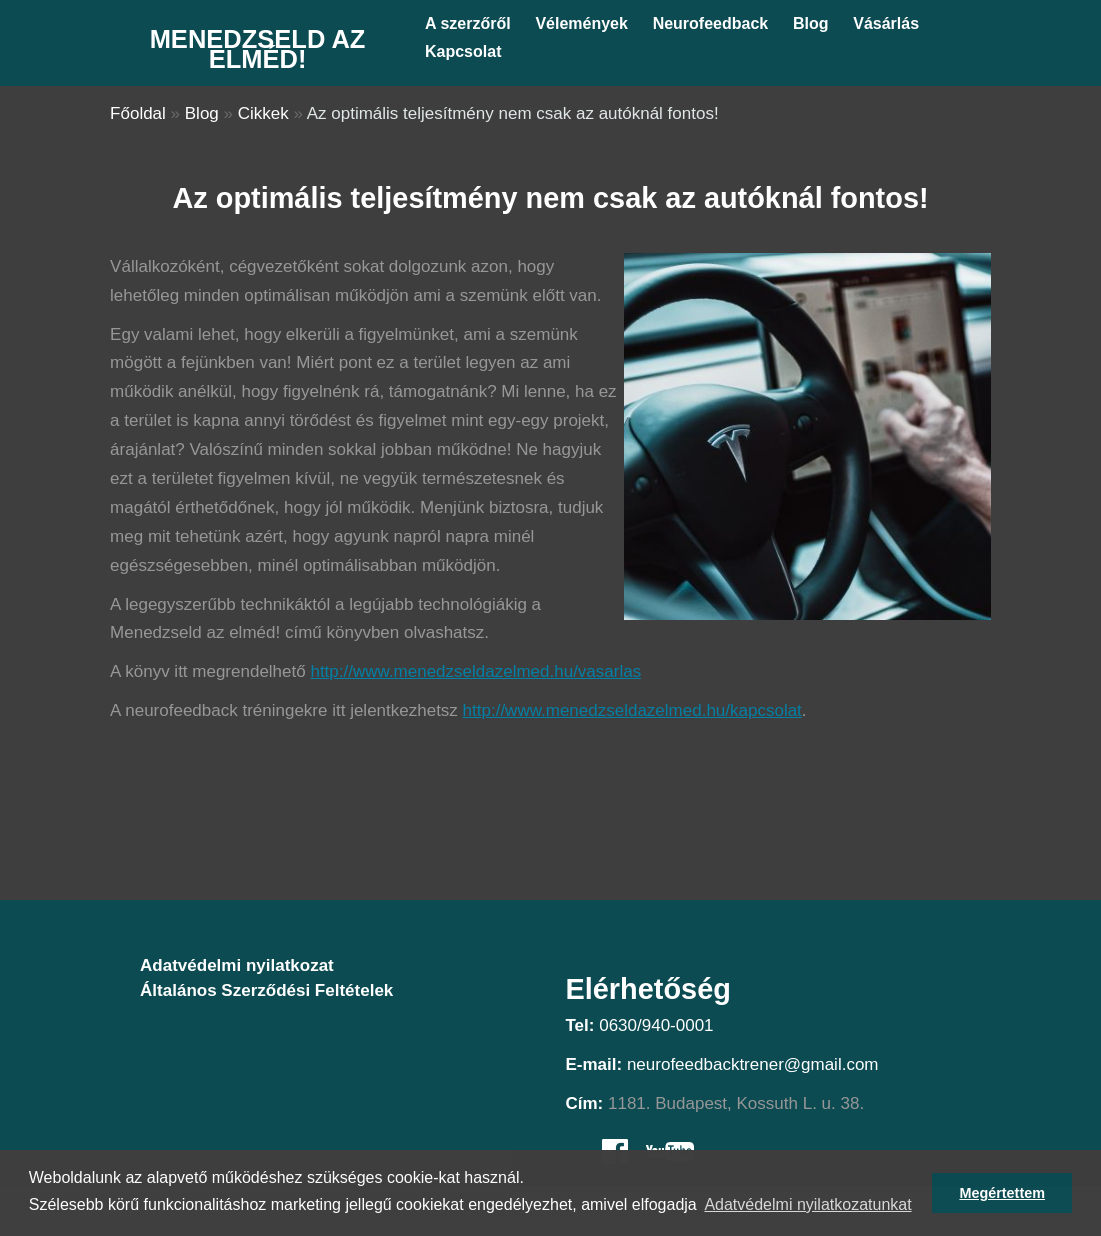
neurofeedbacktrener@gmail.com (753, 1064)
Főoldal (138, 113)
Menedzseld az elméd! (258, 49)
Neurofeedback (711, 23)
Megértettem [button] (1002, 1193)
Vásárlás (886, 23)
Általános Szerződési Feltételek (266, 990)
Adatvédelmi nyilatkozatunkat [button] (807, 1204)
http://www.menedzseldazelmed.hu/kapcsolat (632, 710)
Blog (811, 23)
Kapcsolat (463, 51)
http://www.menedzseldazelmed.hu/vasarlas (475, 671)
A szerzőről (468, 23)
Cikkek (263, 113)
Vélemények (581, 23)
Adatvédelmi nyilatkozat (237, 965)
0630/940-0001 (656, 1025)
